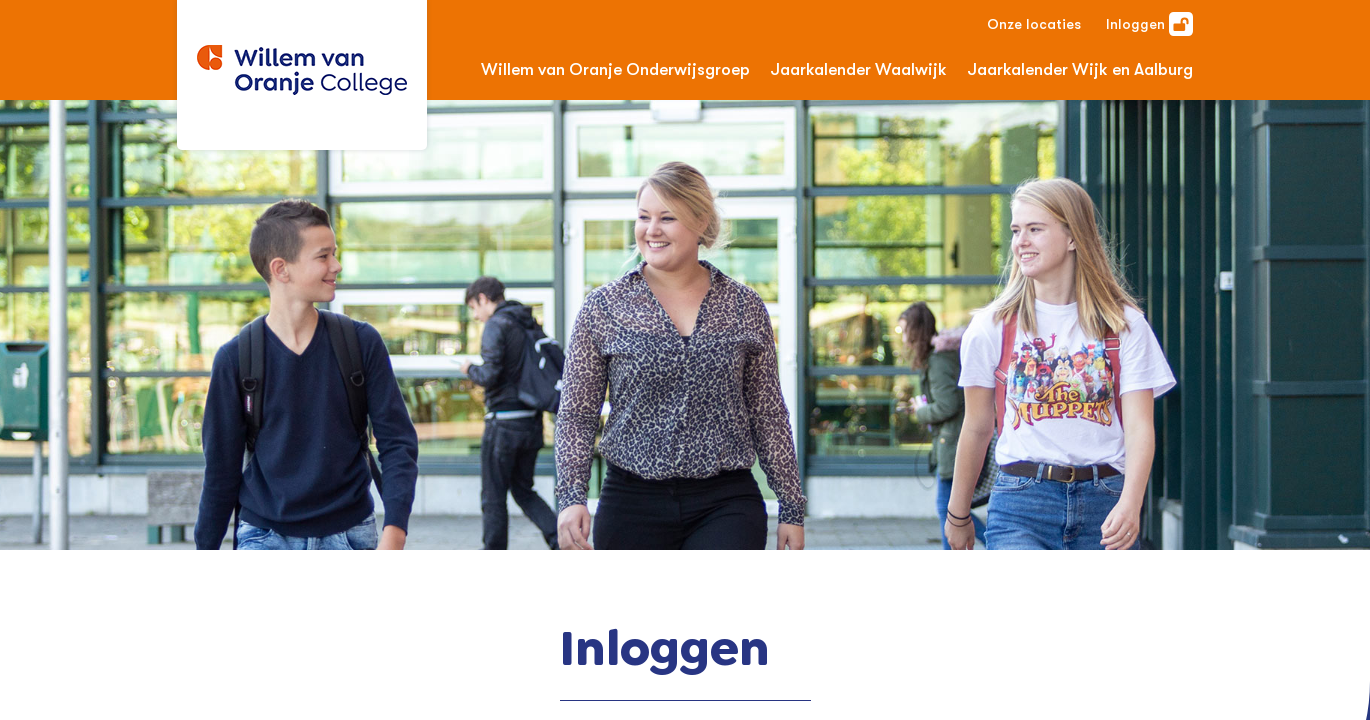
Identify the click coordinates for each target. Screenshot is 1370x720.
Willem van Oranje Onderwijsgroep (615, 69)
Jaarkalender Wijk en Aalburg (1080, 69)
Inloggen (1149, 24)
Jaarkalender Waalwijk (858, 69)
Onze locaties (1034, 24)
